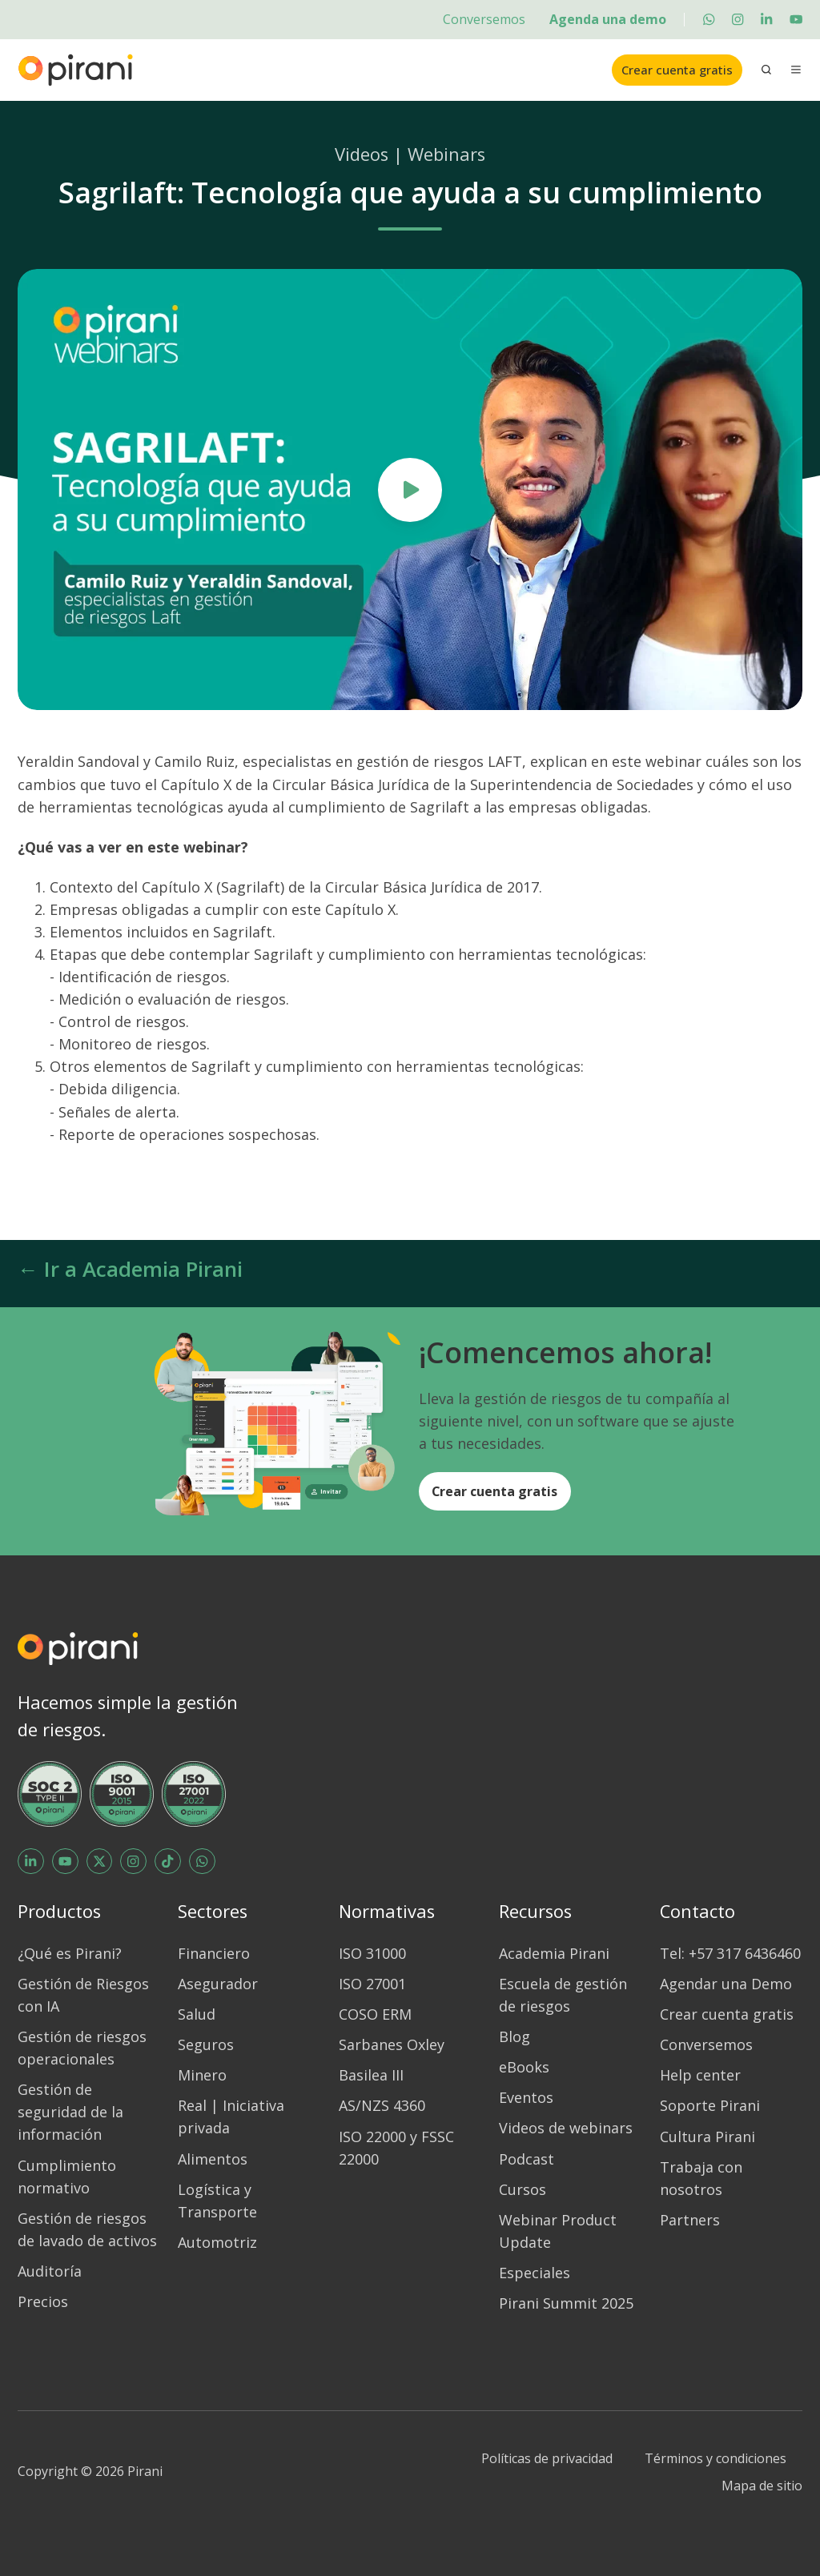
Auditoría (50, 2271)
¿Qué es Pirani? (70, 1953)
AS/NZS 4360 (382, 2105)
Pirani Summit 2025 (566, 2303)
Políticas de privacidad (547, 2458)
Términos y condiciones (715, 2458)
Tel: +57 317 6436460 (730, 1953)
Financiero (214, 1953)
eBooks (524, 2066)
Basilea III (371, 2074)
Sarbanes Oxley (391, 2044)
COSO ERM (375, 2014)
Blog (514, 2036)
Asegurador (218, 1983)
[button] (766, 69)
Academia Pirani (554, 1953)
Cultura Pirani (707, 2136)
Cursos (522, 2189)
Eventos (526, 2097)
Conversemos (484, 19)
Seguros (206, 2044)
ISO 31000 (372, 1953)
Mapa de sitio (762, 2485)
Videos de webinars (566, 2127)
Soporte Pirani (710, 2105)
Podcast (526, 2159)
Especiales (534, 2272)
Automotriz (217, 2242)
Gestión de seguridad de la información (70, 2112)
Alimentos (212, 2159)
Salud (196, 2014)
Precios (43, 2301)
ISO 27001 (372, 1983)
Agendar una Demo (726, 1983)
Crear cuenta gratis (677, 70)
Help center (700, 2074)
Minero (202, 2074)
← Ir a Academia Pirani (130, 1268)
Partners (690, 2219)
